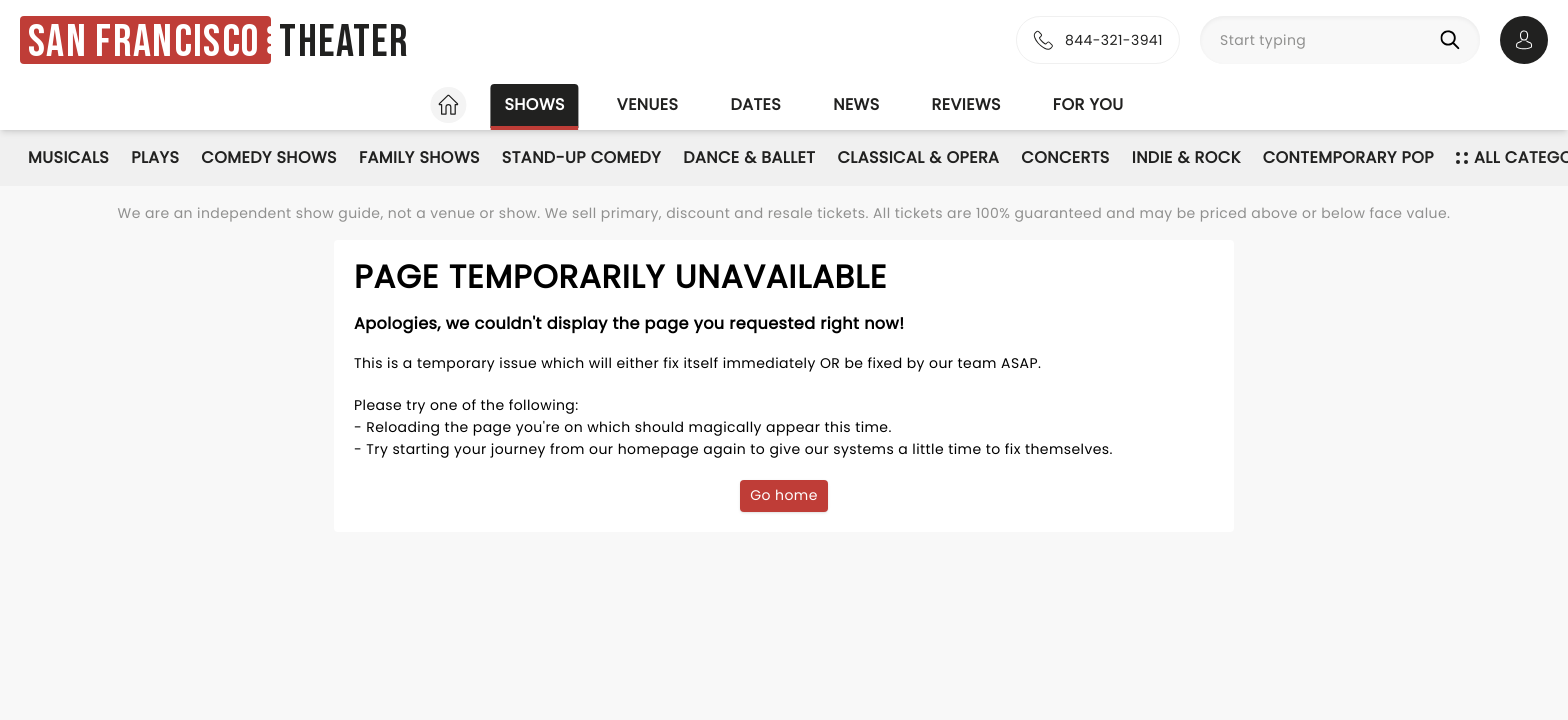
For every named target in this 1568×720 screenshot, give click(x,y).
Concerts (1065, 157)
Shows (534, 104)
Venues (648, 104)
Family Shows (419, 157)
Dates (755, 104)
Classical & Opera (918, 157)
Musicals (68, 157)
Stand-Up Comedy (581, 157)
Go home (784, 495)
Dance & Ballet (749, 157)
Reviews (966, 104)
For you (1088, 104)
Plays (155, 157)
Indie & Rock (1186, 157)
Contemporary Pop (1348, 157)
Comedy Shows (269, 157)
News (856, 104)
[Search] (1454, 40)
